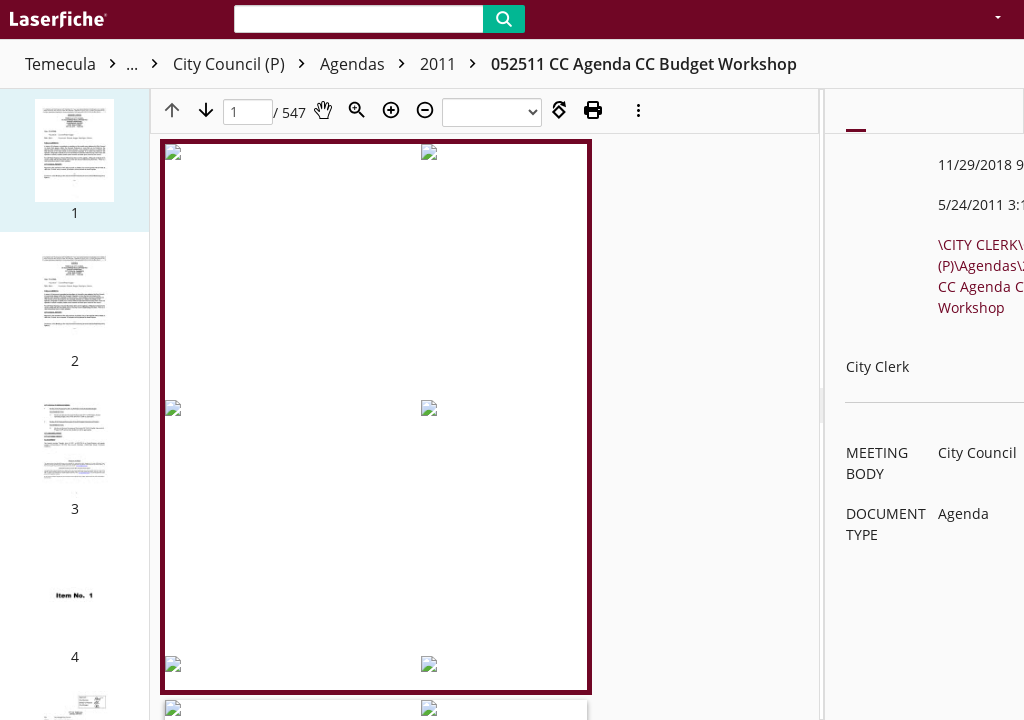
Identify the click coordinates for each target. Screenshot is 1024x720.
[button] (74, 160)
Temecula (75, 64)
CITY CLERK (187, 64)
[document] (924, 404)
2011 (529, 64)
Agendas (443, 64)
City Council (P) (320, 64)
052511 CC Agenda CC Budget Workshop (720, 64)
